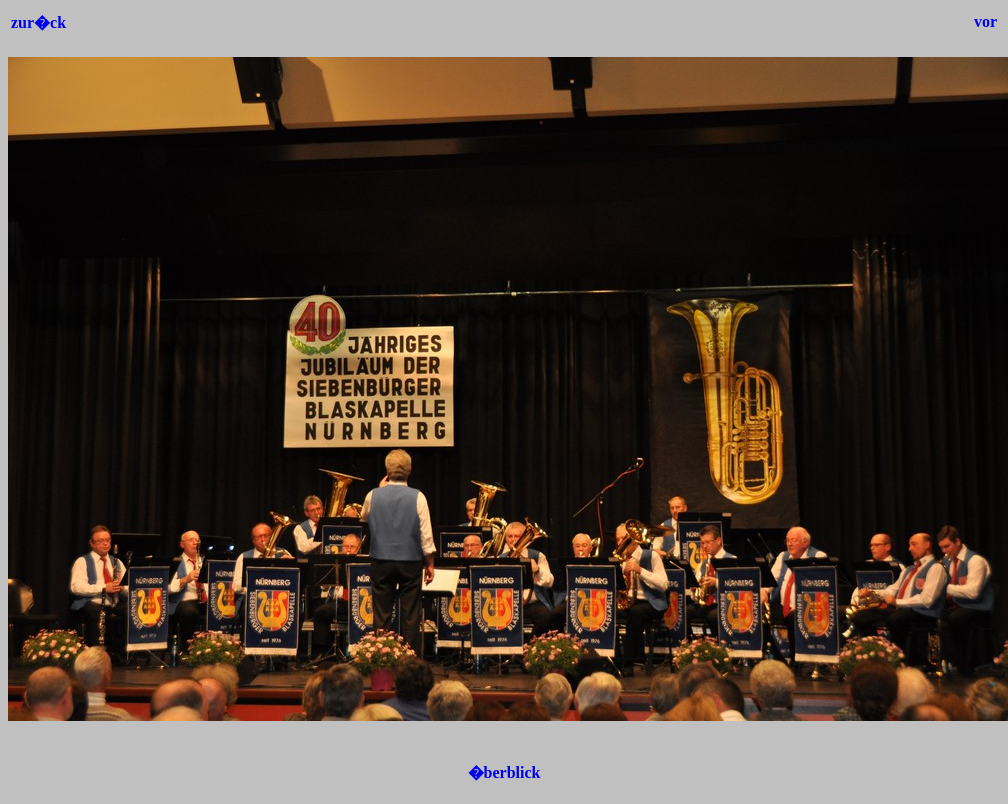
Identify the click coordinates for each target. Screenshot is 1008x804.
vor (985, 21)
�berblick (504, 772)
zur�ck (38, 22)
